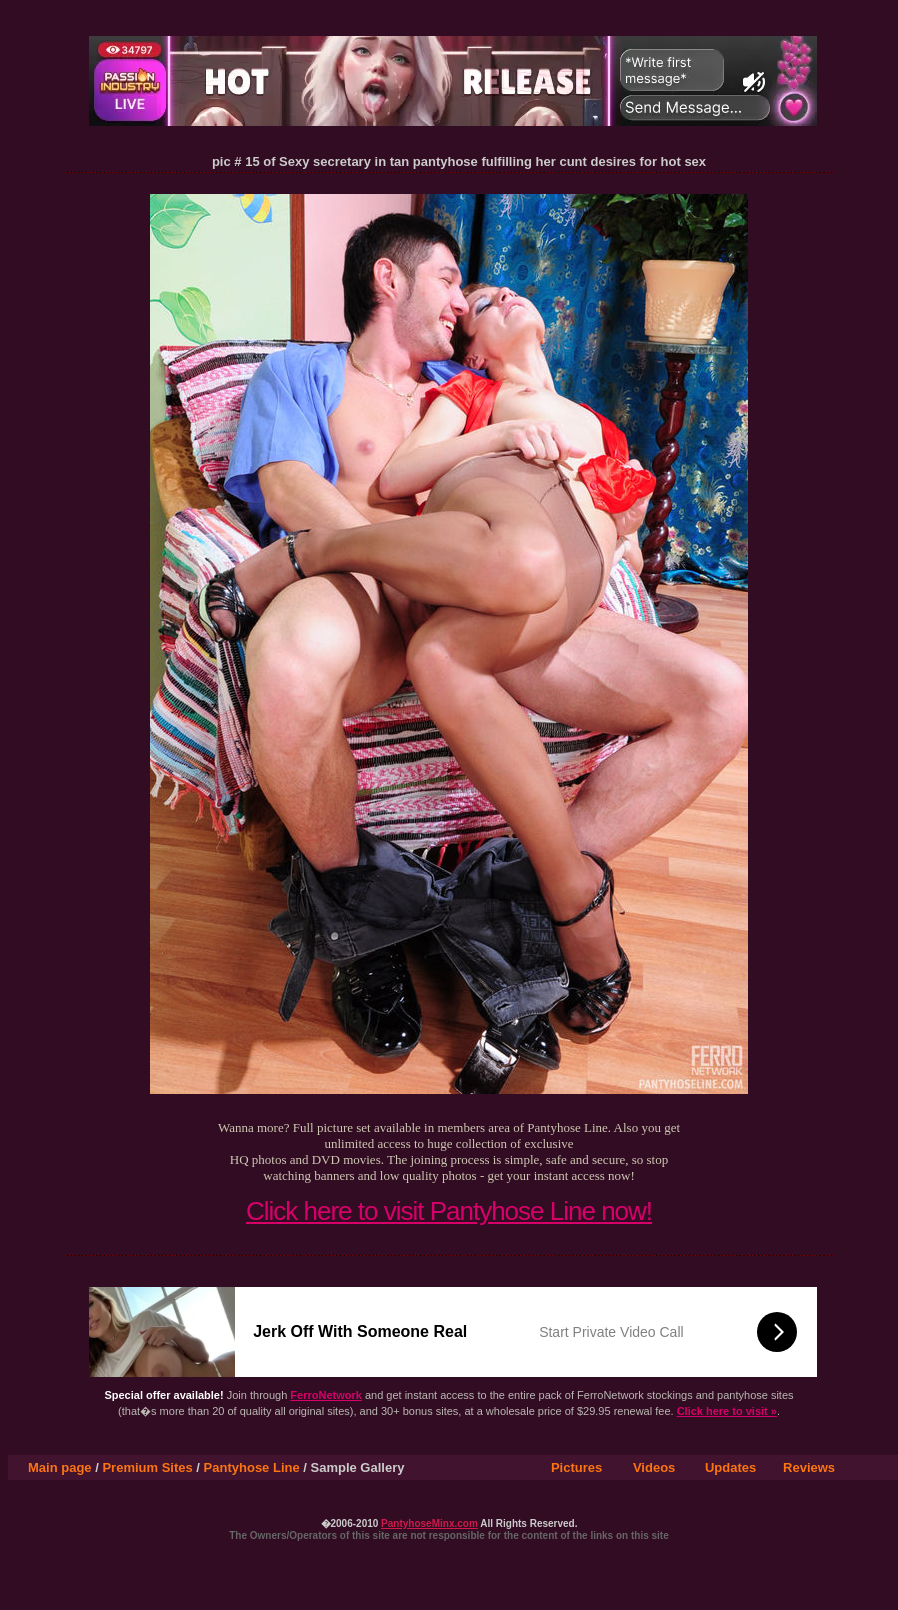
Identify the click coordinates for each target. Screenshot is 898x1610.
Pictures (576, 1467)
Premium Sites (147, 1467)
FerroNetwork (326, 1395)
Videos (654, 1467)
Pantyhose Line (252, 1467)
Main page (60, 1467)
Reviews (809, 1467)
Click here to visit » (727, 1411)
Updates (730, 1467)
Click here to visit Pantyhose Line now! (449, 1211)
